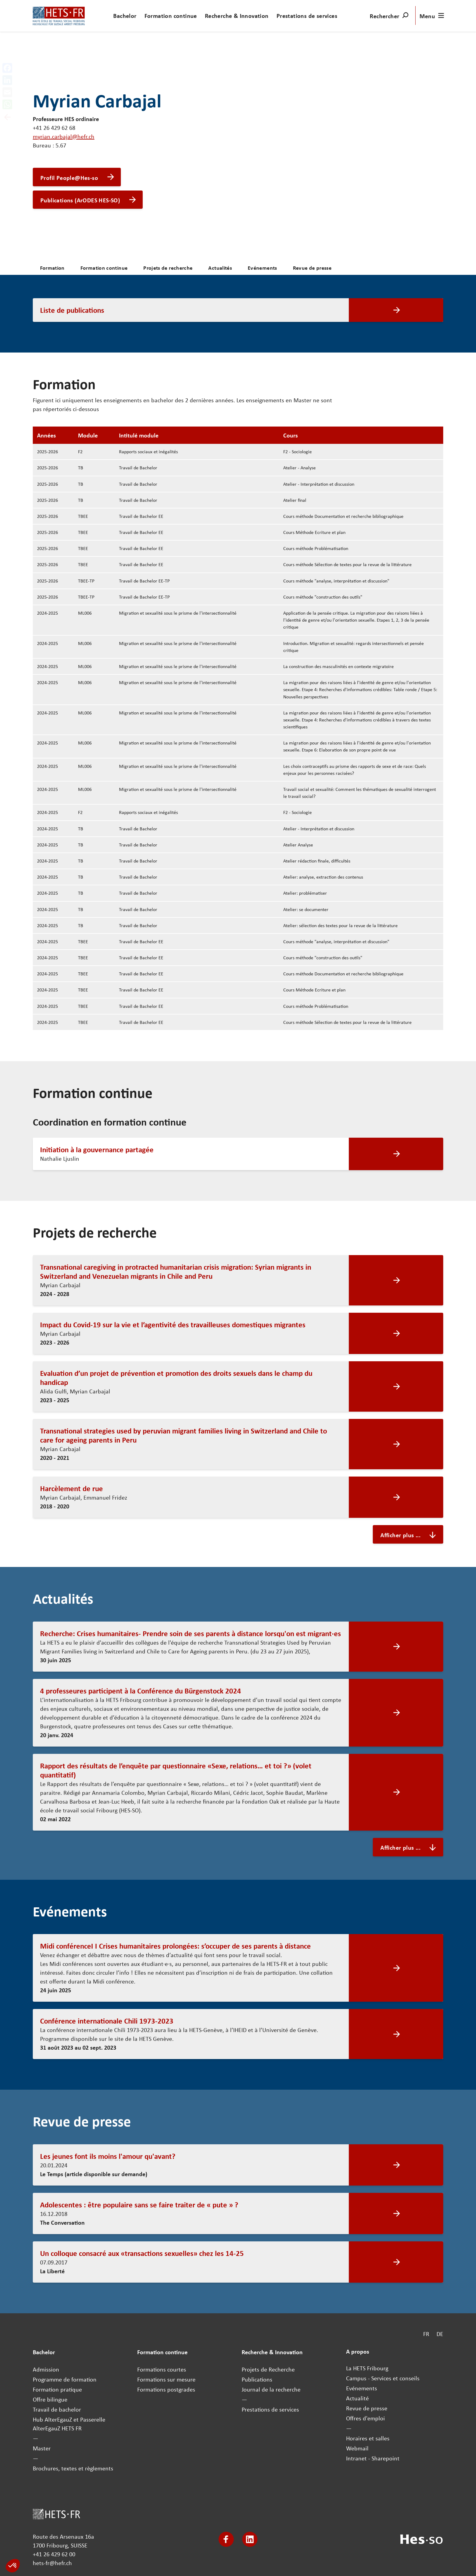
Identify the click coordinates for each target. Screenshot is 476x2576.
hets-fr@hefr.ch (52, 2563)
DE (440, 2334)
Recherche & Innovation (237, 16)
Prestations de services (307, 16)
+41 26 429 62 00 (54, 2554)
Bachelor (124, 16)
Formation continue (170, 16)
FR (426, 2334)
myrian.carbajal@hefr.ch (63, 136)
